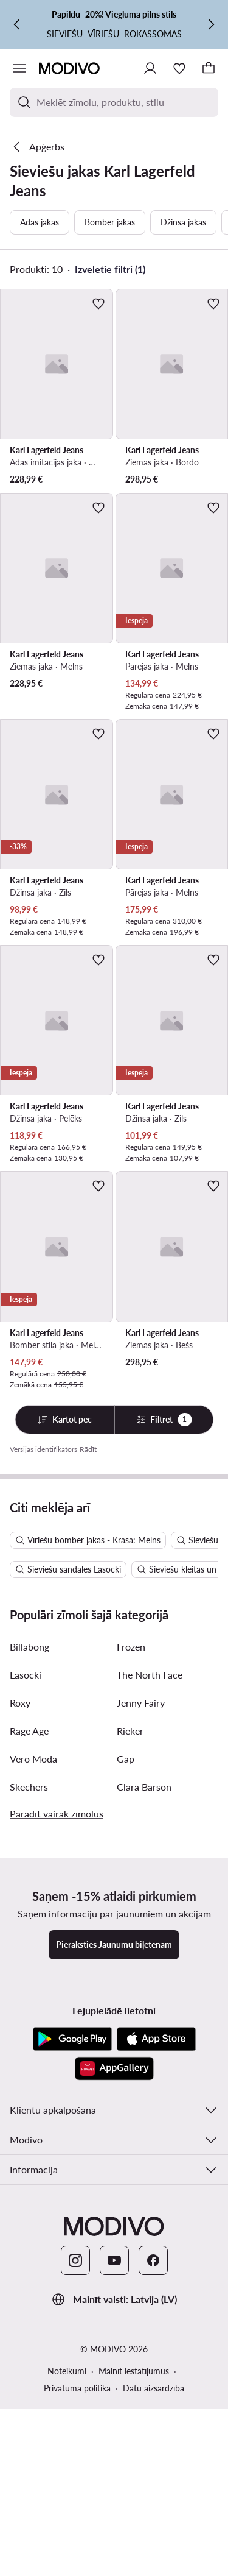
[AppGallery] (114, 2322)
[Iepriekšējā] (17, 24)
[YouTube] (114, 2514)
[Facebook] (153, 2514)
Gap (125, 2013)
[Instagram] (75, 2514)
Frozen (131, 1900)
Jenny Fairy (141, 1956)
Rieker (130, 1984)
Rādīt (88, 1449)
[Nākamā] (211, 24)
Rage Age (29, 1984)
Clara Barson (144, 2041)
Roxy (20, 1956)
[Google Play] (72, 2293)
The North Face (149, 1928)
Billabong (29, 1900)
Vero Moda (33, 2013)
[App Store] (156, 2293)
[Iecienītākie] (179, 68)
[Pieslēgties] (150, 68)
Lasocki (25, 1928)
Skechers (29, 2041)
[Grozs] (208, 68)
